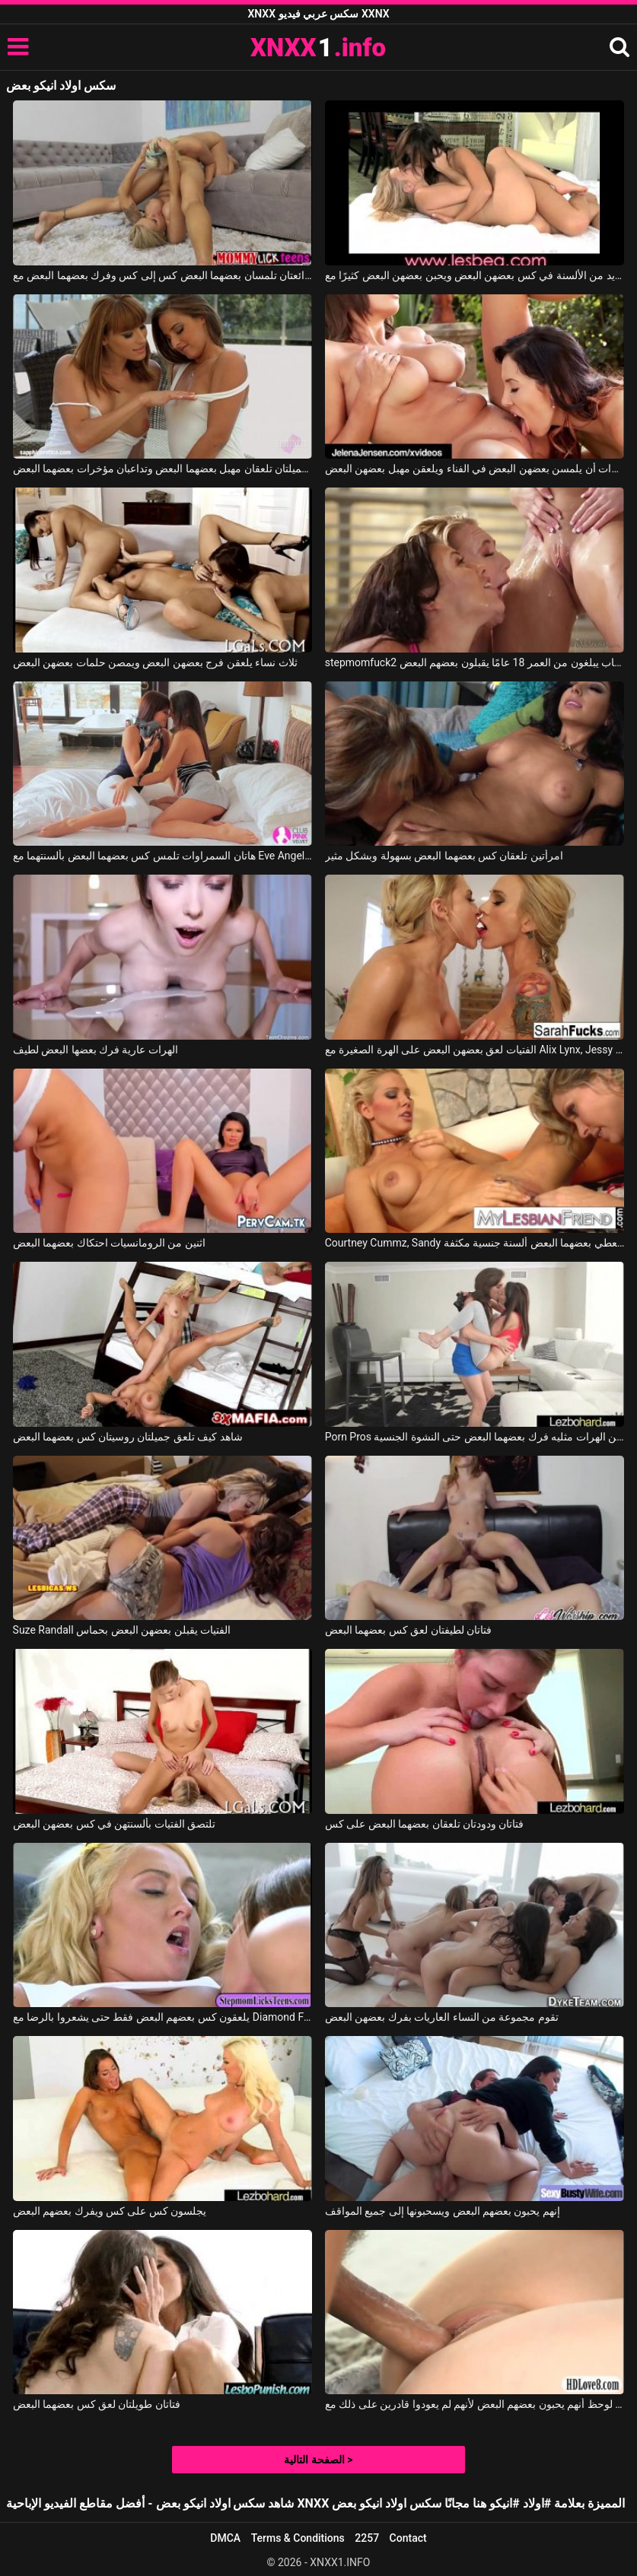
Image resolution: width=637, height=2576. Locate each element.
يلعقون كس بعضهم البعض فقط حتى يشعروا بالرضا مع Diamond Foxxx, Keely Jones (163, 2017)
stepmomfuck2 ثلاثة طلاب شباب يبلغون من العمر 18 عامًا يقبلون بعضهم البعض (475, 662)
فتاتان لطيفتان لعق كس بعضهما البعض (408, 1630)
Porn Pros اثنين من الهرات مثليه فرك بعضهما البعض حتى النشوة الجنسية (475, 1437)
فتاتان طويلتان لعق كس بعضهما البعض (96, 2404)
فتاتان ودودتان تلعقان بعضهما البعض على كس (424, 1824)
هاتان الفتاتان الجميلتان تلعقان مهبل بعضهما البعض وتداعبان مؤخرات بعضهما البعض (163, 468)
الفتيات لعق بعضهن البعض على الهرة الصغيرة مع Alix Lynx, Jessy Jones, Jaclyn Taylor (475, 1049)
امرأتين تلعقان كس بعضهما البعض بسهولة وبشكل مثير (444, 856)
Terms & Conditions (298, 2538)
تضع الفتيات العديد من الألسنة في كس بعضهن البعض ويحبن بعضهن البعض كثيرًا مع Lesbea (475, 275)
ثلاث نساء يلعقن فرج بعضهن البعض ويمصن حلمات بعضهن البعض (155, 662)
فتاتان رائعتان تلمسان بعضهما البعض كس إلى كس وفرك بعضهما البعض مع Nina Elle (163, 275)
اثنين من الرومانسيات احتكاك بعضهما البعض (109, 1243)
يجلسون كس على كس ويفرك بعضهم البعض (110, 2211)
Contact (408, 2538)
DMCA (225, 2538)
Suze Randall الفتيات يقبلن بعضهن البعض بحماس (122, 1630)
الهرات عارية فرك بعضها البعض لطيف (95, 1049)
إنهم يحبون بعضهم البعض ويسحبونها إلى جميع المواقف (442, 2211)
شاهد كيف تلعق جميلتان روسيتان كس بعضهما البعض (128, 1437)
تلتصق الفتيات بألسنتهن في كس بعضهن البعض (114, 1824)
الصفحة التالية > (318, 2460)
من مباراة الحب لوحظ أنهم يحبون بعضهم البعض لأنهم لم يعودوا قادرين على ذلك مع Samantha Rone (475, 2404)
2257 (367, 2538)
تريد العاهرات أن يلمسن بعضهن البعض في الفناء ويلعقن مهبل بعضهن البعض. (475, 468)
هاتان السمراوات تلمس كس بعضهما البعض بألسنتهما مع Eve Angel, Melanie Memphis (163, 856)
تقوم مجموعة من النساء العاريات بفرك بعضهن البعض (442, 2017)
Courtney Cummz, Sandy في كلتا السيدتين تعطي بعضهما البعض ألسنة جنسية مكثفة (475, 1243)
